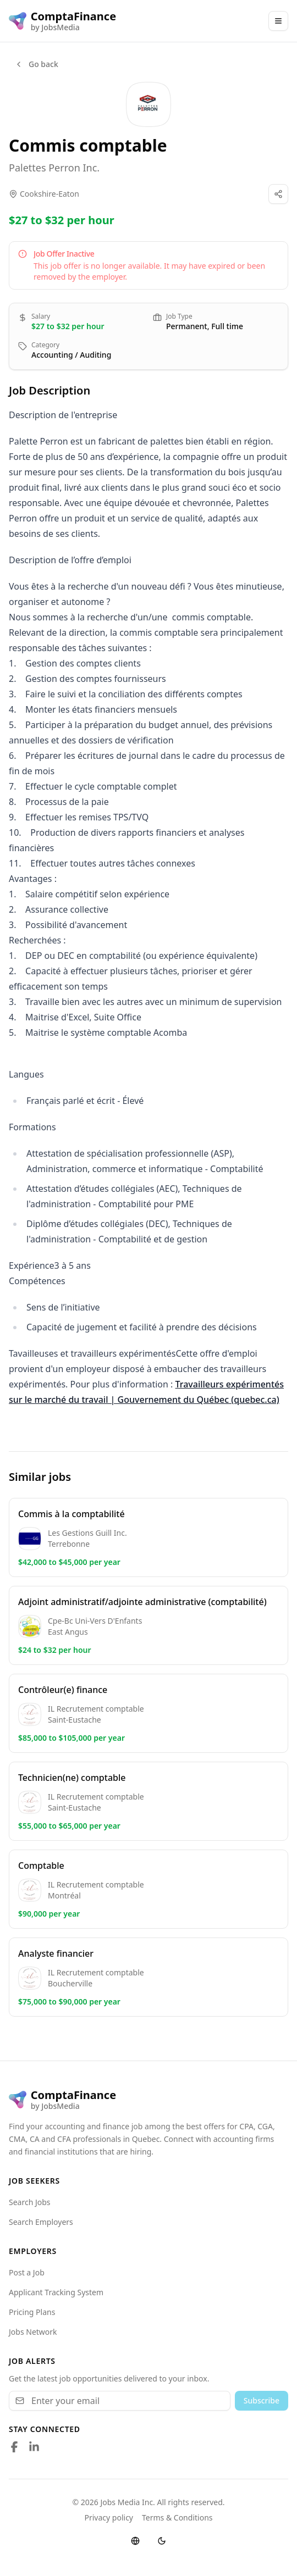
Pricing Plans (32, 2312)
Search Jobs (30, 2202)
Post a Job (27, 2272)
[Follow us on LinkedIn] (34, 2446)
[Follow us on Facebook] (14, 2446)
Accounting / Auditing (71, 354)
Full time (227, 326)
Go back (36, 64)
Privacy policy (109, 2517)
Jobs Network (33, 2332)
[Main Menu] (278, 21)
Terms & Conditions (177, 2517)
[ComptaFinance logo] (62, 21)
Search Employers (41, 2222)
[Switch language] (135, 2541)
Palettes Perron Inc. (54, 167)
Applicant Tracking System (56, 2292)
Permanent (186, 326)
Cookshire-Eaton (49, 193)
